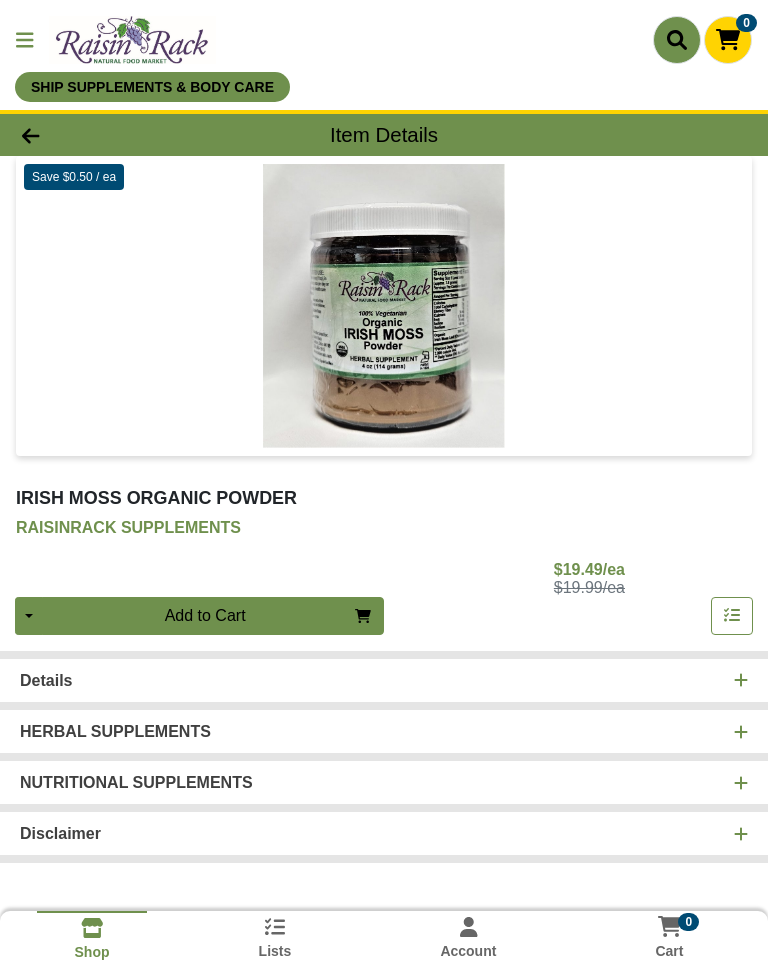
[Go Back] (108, 135)
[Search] (677, 40)
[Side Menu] (25, 40)
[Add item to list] (732, 616)
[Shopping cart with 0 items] (728, 40)
